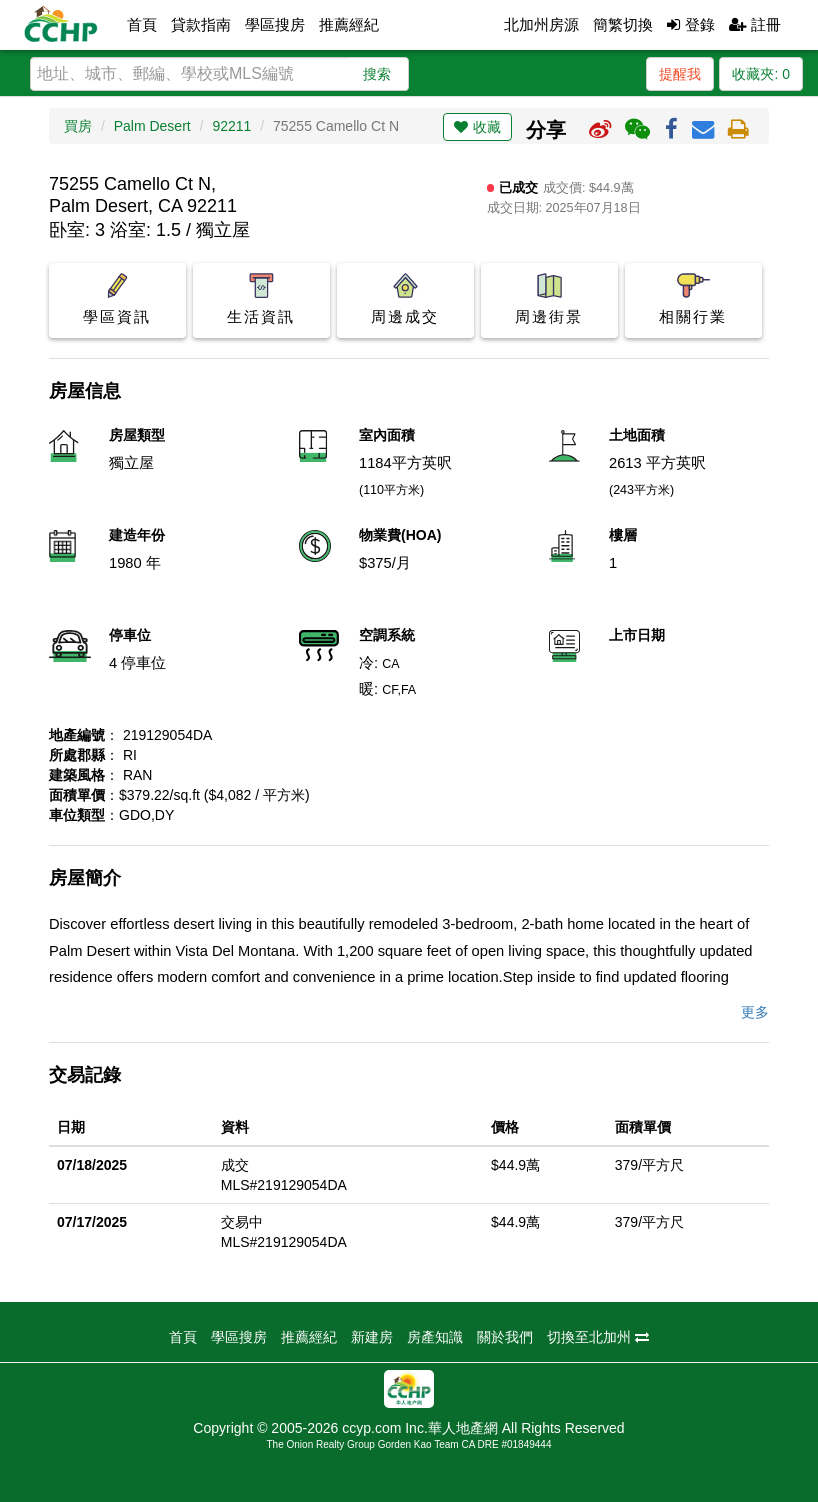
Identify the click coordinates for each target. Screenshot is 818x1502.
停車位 (130, 635)
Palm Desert (152, 126)
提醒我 (680, 74)
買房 (78, 126)
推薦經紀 (349, 24)
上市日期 (637, 635)
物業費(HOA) (400, 535)
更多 (755, 1012)
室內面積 (387, 435)
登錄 (690, 24)
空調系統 (387, 635)
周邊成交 (405, 299)
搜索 (377, 74)
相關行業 (693, 299)
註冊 (755, 24)
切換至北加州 (598, 1337)
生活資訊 (261, 299)
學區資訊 (117, 299)
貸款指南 (201, 24)
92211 (231, 126)
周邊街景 (549, 299)
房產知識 (435, 1337)
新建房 (372, 1337)
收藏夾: (761, 74)
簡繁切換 (623, 24)
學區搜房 (275, 24)
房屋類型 (137, 435)
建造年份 (137, 535)
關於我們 (505, 1337)
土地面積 (637, 435)
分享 (546, 130)
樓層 (623, 535)
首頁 (142, 24)
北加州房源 (541, 24)
